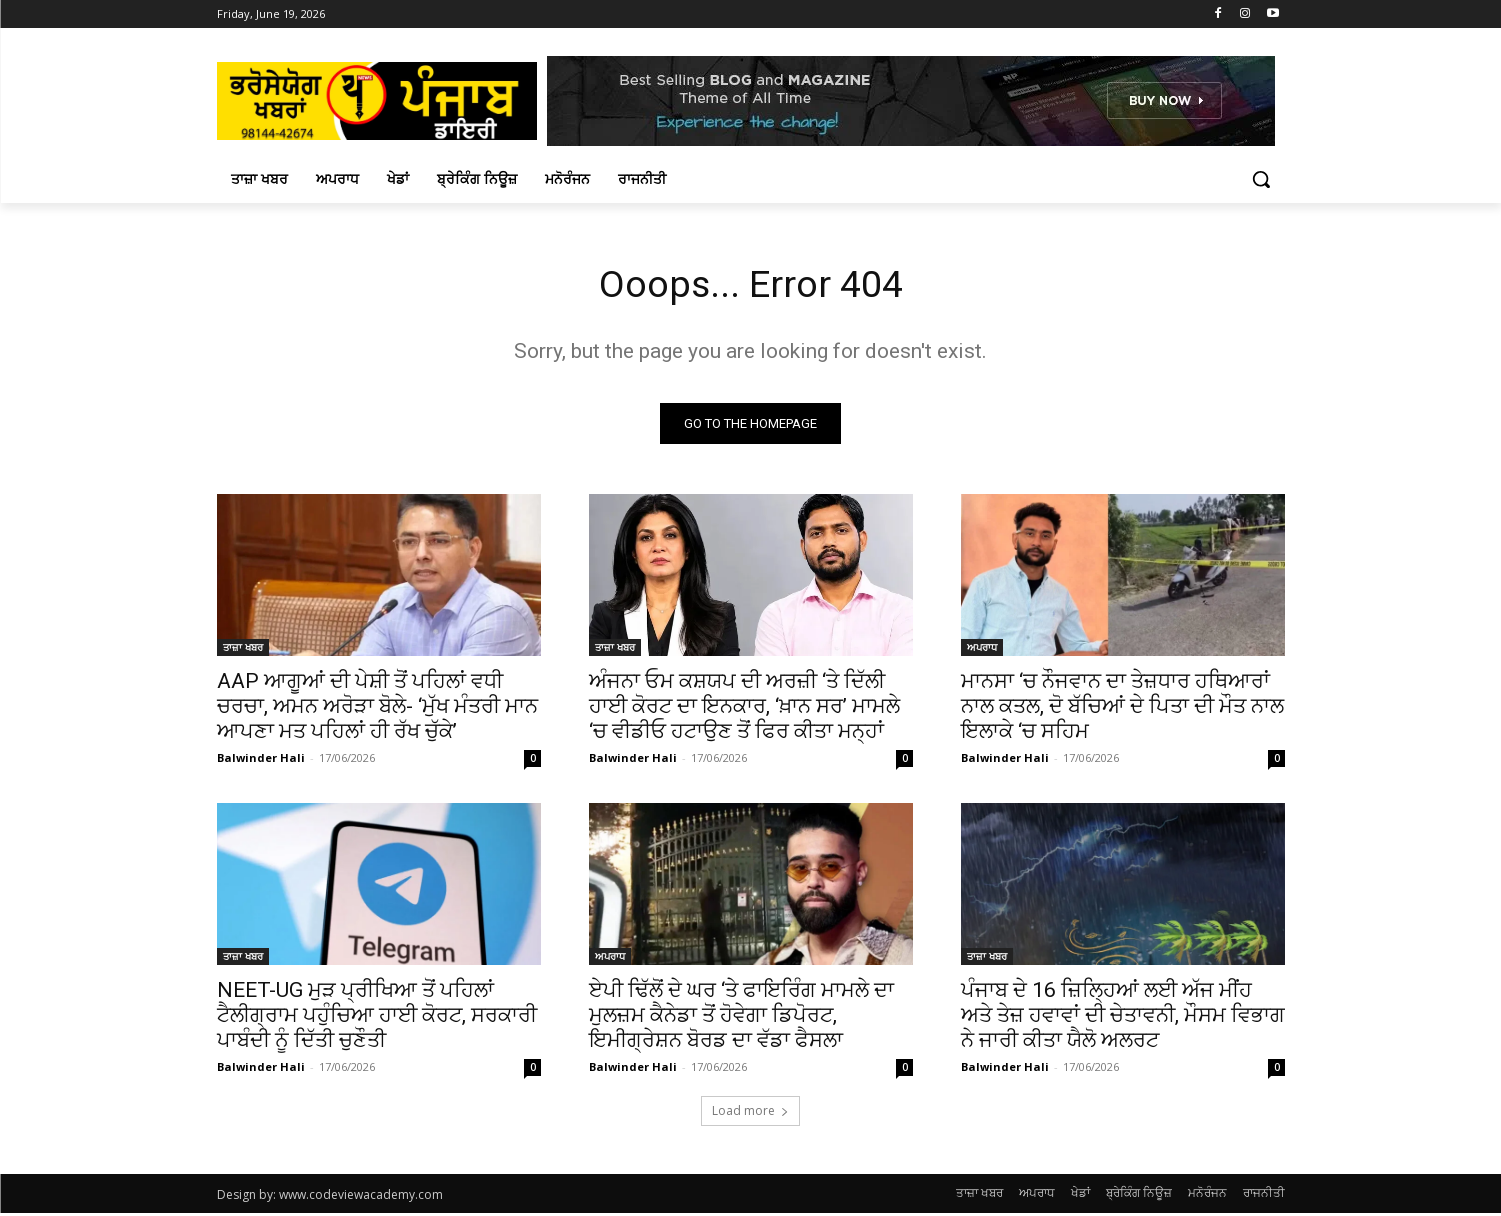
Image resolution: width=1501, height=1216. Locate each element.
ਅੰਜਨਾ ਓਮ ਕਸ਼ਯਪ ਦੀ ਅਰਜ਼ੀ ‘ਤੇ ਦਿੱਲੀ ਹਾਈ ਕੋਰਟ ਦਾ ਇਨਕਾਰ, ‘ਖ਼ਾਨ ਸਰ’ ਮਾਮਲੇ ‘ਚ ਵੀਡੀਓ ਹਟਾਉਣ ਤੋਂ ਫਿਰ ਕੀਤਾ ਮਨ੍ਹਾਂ (744, 709)
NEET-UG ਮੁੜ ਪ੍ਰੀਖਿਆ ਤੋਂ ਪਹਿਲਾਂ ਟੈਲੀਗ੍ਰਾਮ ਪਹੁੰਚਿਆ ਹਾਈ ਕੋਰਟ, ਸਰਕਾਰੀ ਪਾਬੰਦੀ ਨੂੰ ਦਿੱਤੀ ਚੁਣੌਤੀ (377, 1018)
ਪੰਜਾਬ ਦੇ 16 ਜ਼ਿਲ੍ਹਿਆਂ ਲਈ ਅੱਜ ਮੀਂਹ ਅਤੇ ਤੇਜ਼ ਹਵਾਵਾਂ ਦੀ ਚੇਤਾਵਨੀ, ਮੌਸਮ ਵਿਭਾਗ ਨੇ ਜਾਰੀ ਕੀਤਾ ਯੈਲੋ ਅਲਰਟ (1123, 1018)
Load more (750, 1113)
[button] (1261, 179)
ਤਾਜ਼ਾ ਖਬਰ (243, 650)
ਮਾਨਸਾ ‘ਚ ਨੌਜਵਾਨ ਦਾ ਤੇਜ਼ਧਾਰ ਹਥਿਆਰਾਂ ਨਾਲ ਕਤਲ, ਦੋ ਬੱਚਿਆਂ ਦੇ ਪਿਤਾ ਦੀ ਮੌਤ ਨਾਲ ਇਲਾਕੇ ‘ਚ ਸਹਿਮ (1122, 709)
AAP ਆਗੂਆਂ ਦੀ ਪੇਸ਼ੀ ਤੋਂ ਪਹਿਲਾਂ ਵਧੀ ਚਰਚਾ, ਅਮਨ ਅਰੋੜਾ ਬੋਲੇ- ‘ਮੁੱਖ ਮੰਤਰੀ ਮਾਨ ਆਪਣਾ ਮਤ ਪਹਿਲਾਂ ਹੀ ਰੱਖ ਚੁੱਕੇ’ (377, 709)
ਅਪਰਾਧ (982, 650)
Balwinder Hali (261, 760)
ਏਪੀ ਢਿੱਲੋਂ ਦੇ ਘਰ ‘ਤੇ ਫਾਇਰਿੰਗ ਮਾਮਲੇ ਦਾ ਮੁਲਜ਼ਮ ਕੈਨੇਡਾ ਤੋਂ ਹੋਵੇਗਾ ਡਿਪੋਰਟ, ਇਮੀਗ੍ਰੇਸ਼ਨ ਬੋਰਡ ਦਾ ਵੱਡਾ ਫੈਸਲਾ (741, 1018)
